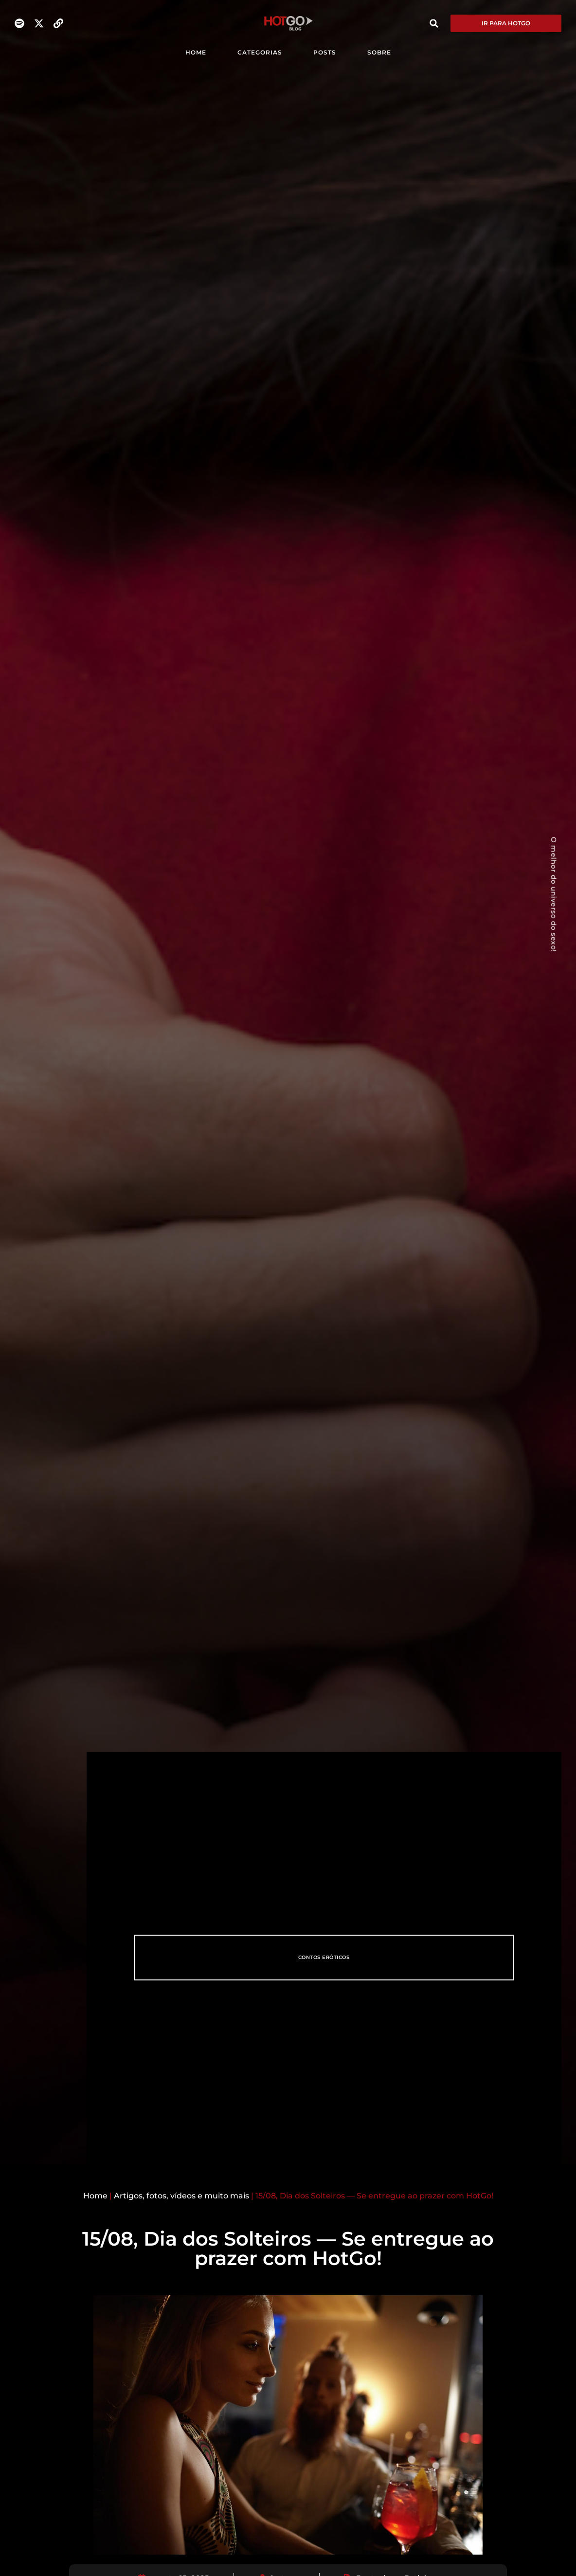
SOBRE (379, 52)
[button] (434, 23)
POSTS (324, 52)
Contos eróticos (324, 1957)
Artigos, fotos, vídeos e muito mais (181, 2195)
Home (95, 2195)
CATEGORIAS (259, 52)
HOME (195, 52)
